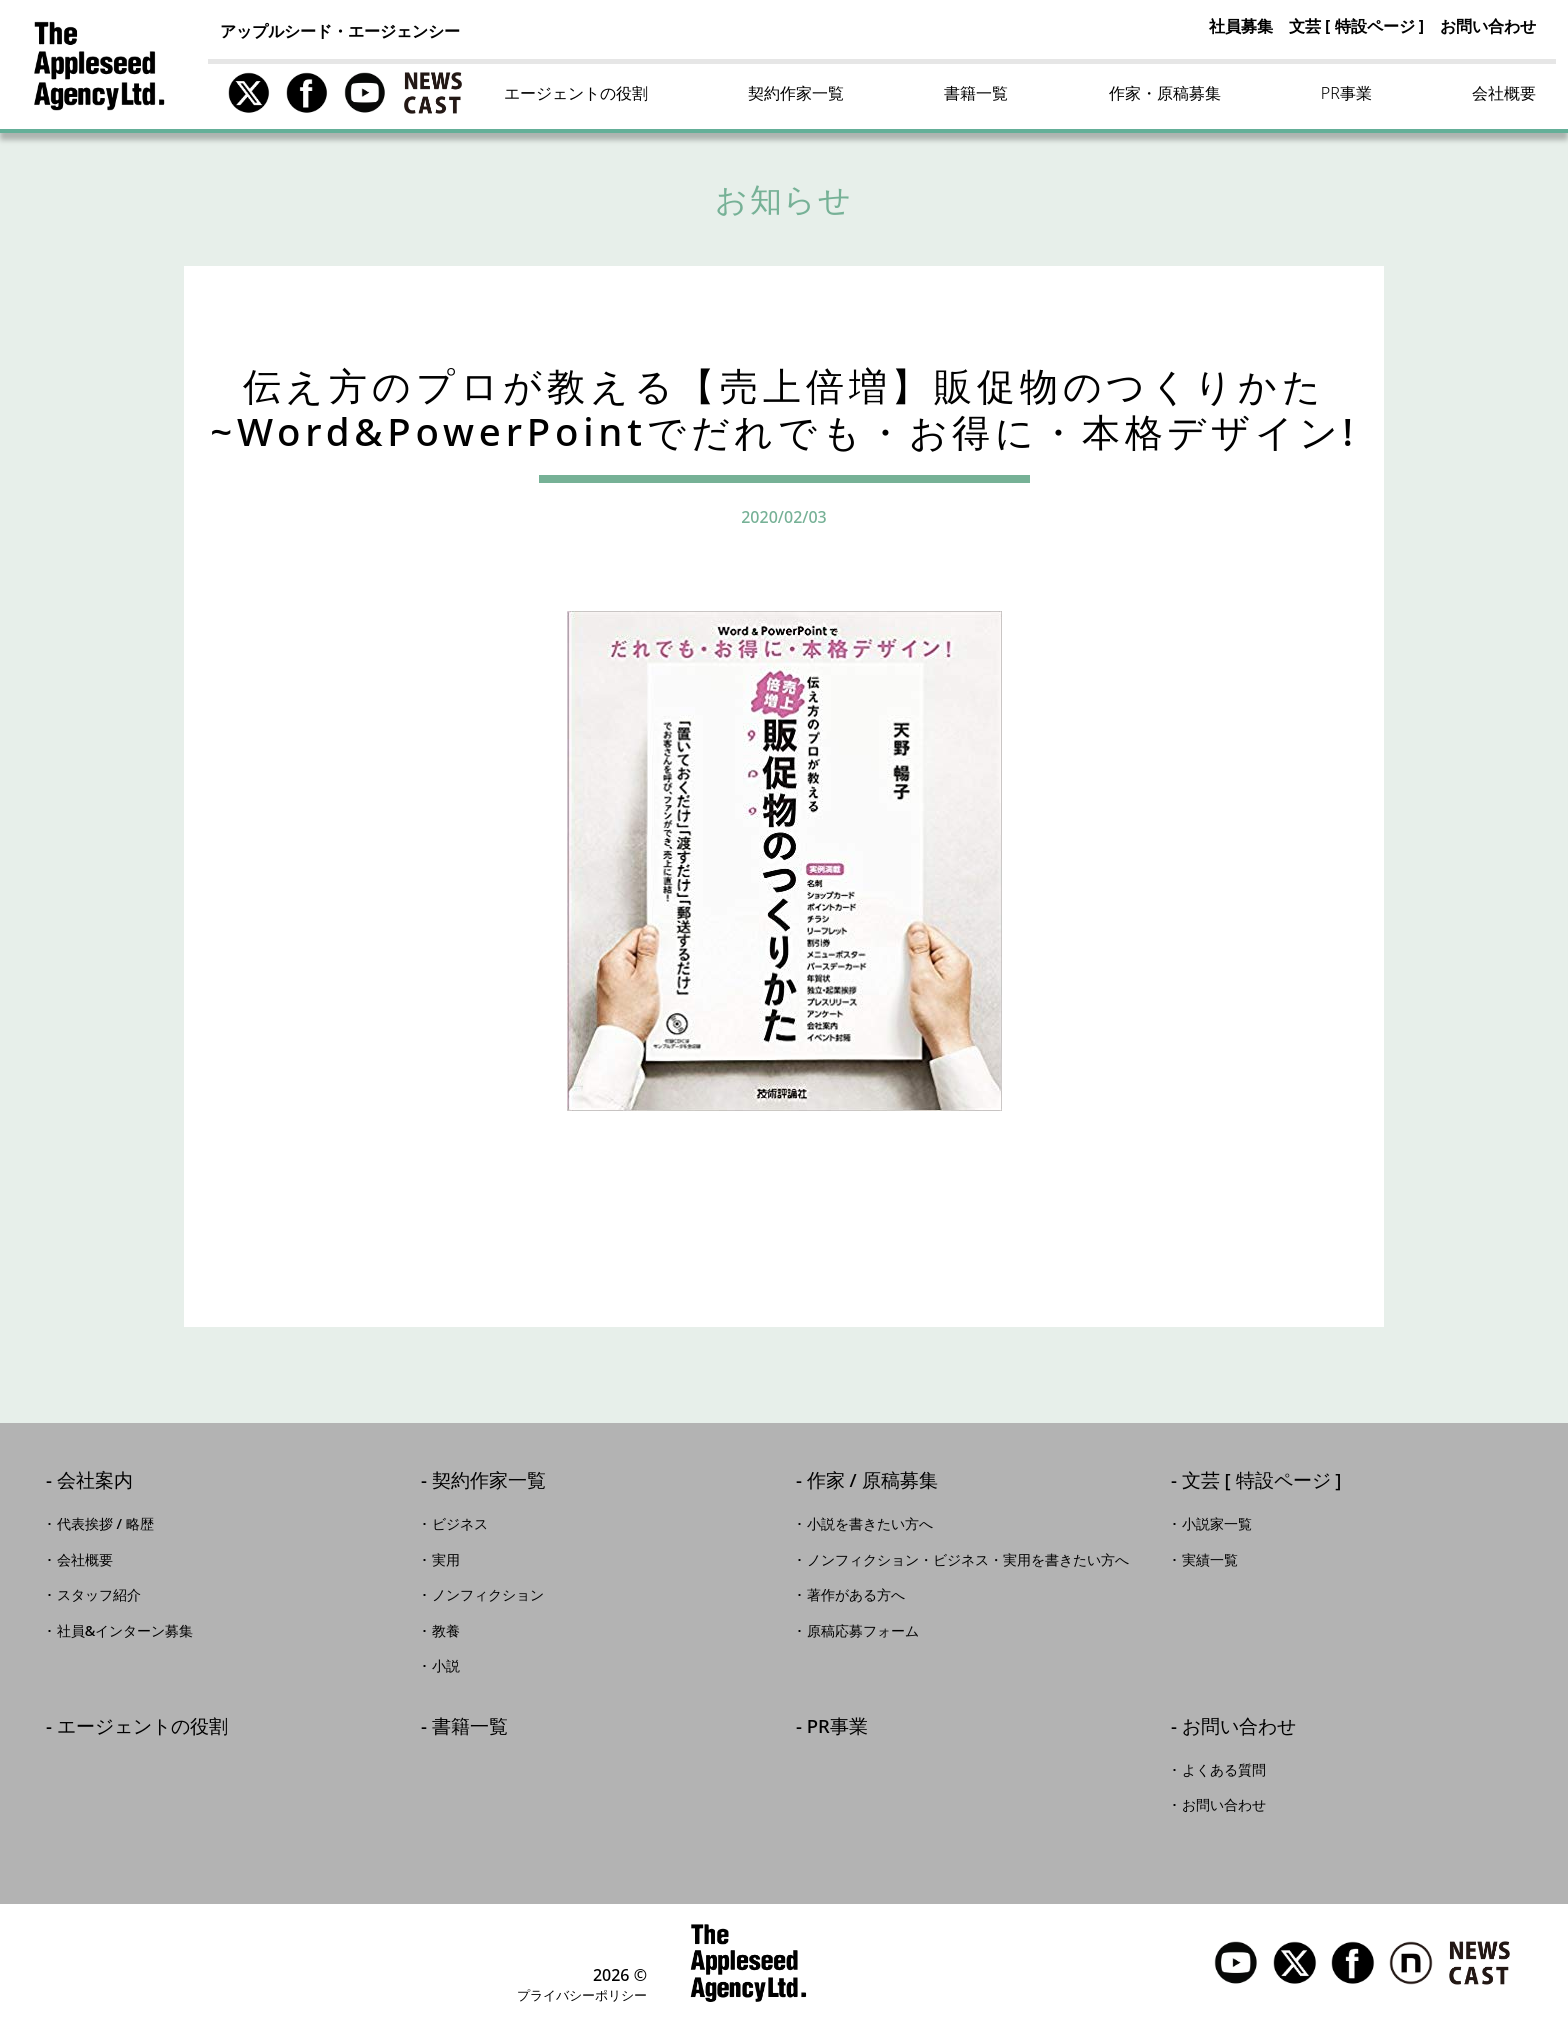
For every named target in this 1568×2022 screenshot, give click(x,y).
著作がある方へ (856, 1595)
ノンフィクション (488, 1595)
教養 (446, 1631)
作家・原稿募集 (1165, 93)
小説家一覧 (1217, 1524)
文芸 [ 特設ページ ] (1356, 26)
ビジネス (460, 1524)
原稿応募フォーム (863, 1631)
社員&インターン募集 (125, 1631)
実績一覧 (1210, 1560)
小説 (446, 1666)
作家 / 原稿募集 (872, 1481)
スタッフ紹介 (99, 1595)
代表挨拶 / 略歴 (105, 1524)
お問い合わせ (1488, 26)
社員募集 (1241, 26)
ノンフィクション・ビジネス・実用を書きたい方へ (968, 1560)
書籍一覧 (976, 93)
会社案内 (95, 1481)
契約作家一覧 (796, 93)
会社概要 (1504, 93)
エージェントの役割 (576, 93)
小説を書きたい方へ (870, 1524)
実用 (446, 1560)
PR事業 (1346, 93)
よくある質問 (1224, 1770)
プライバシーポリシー (582, 1995)
